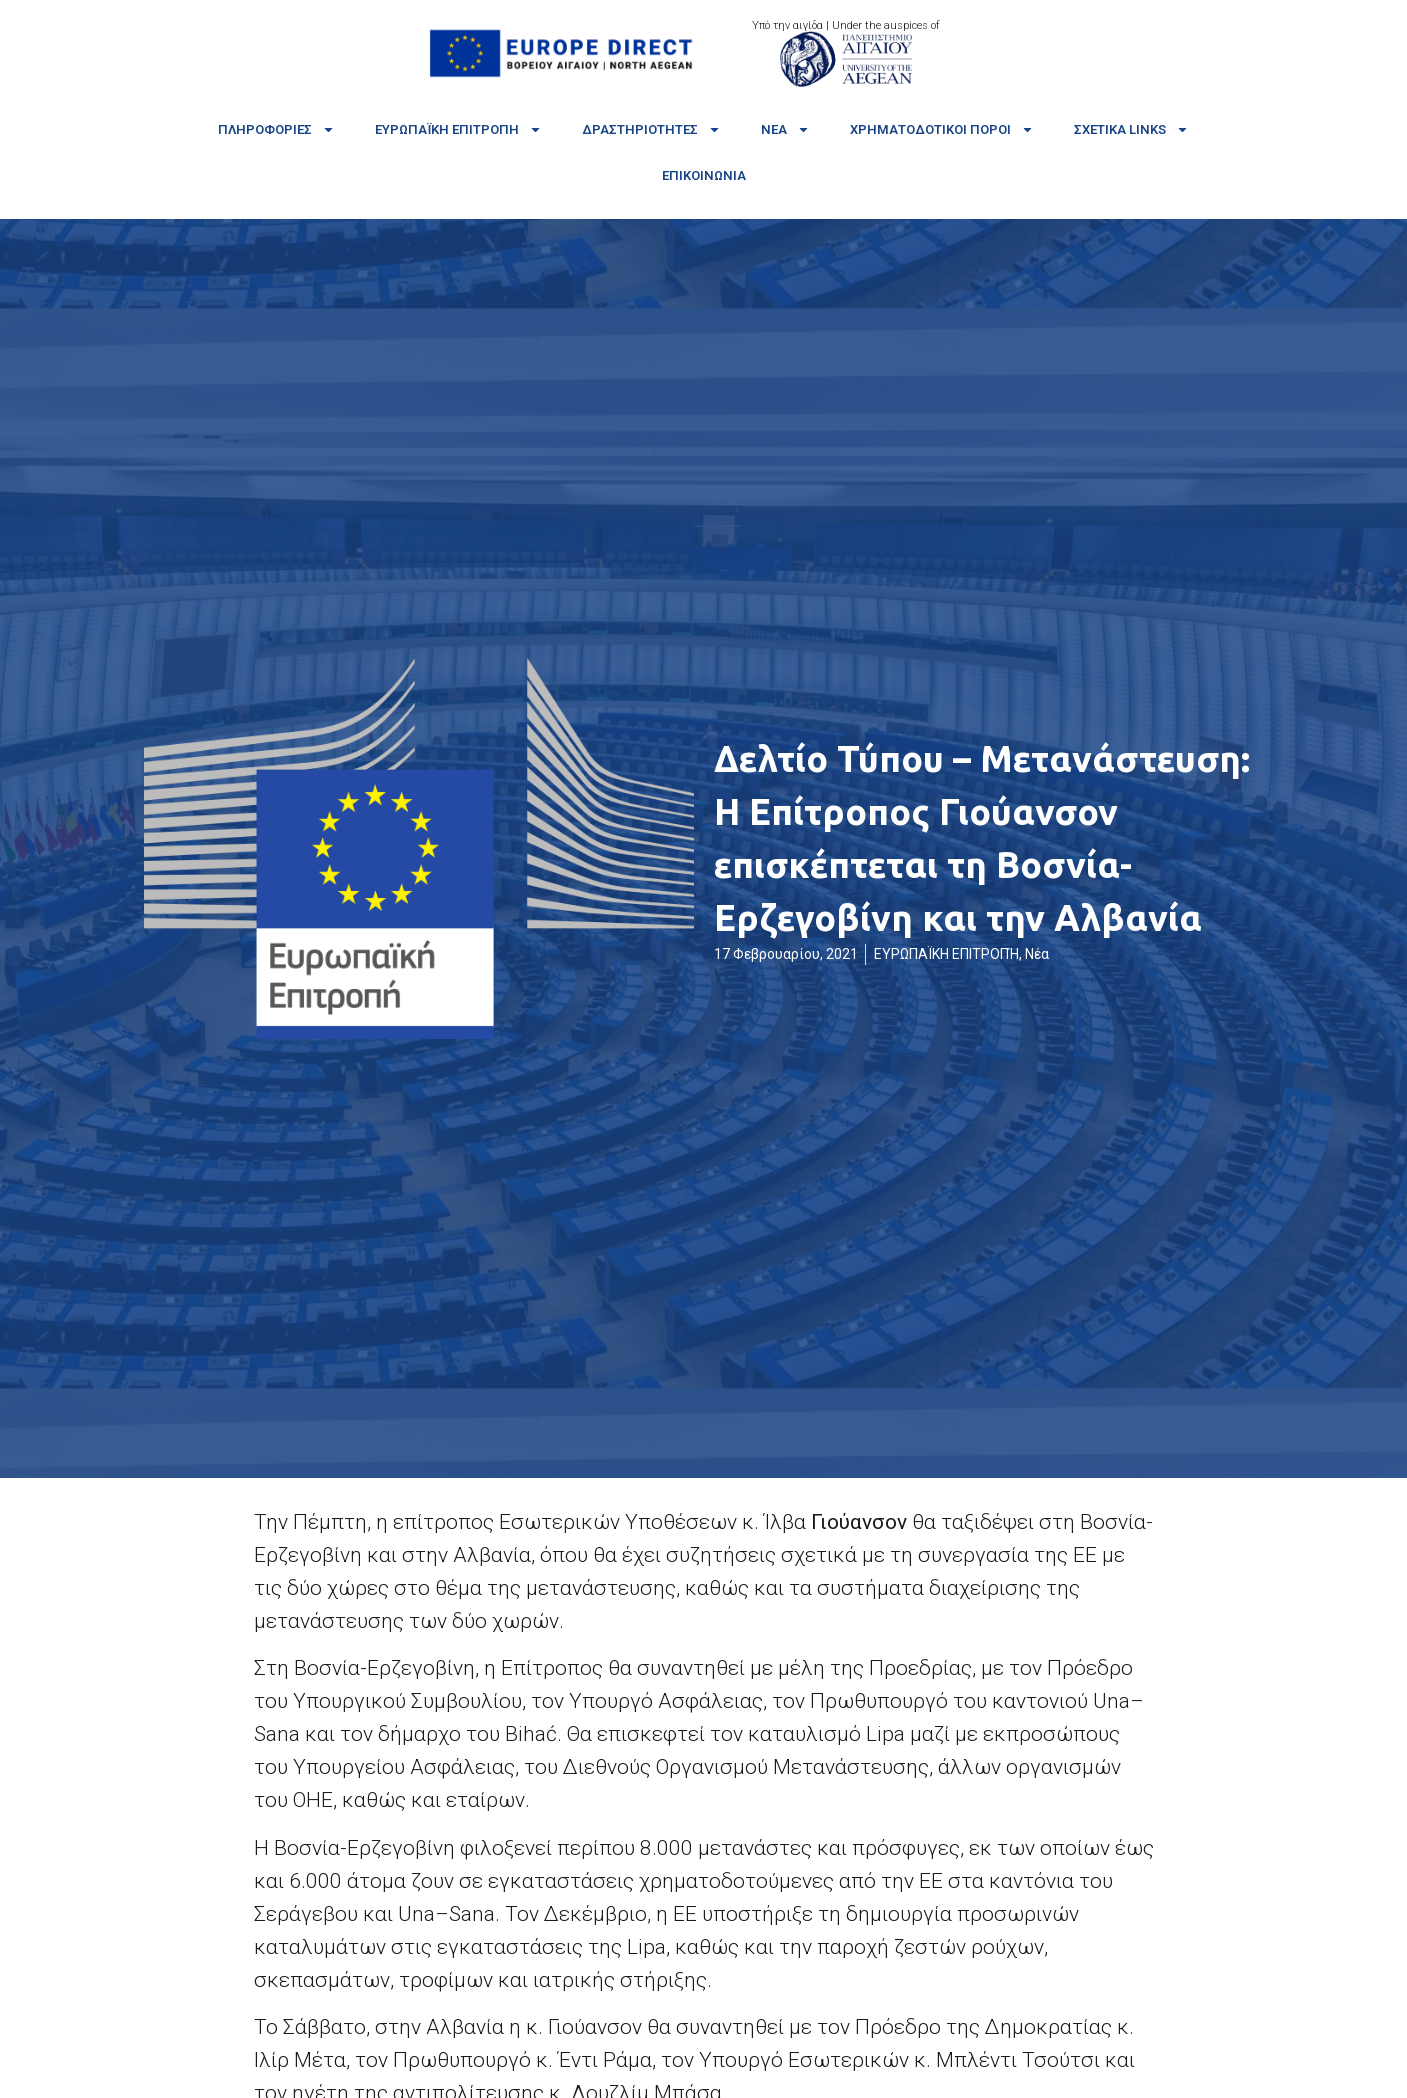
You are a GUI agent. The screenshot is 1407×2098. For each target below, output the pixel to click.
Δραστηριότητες (651, 129)
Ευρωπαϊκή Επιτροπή (458, 129)
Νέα (785, 129)
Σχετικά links (1131, 129)
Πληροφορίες (276, 129)
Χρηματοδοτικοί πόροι (942, 129)
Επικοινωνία (704, 175)
